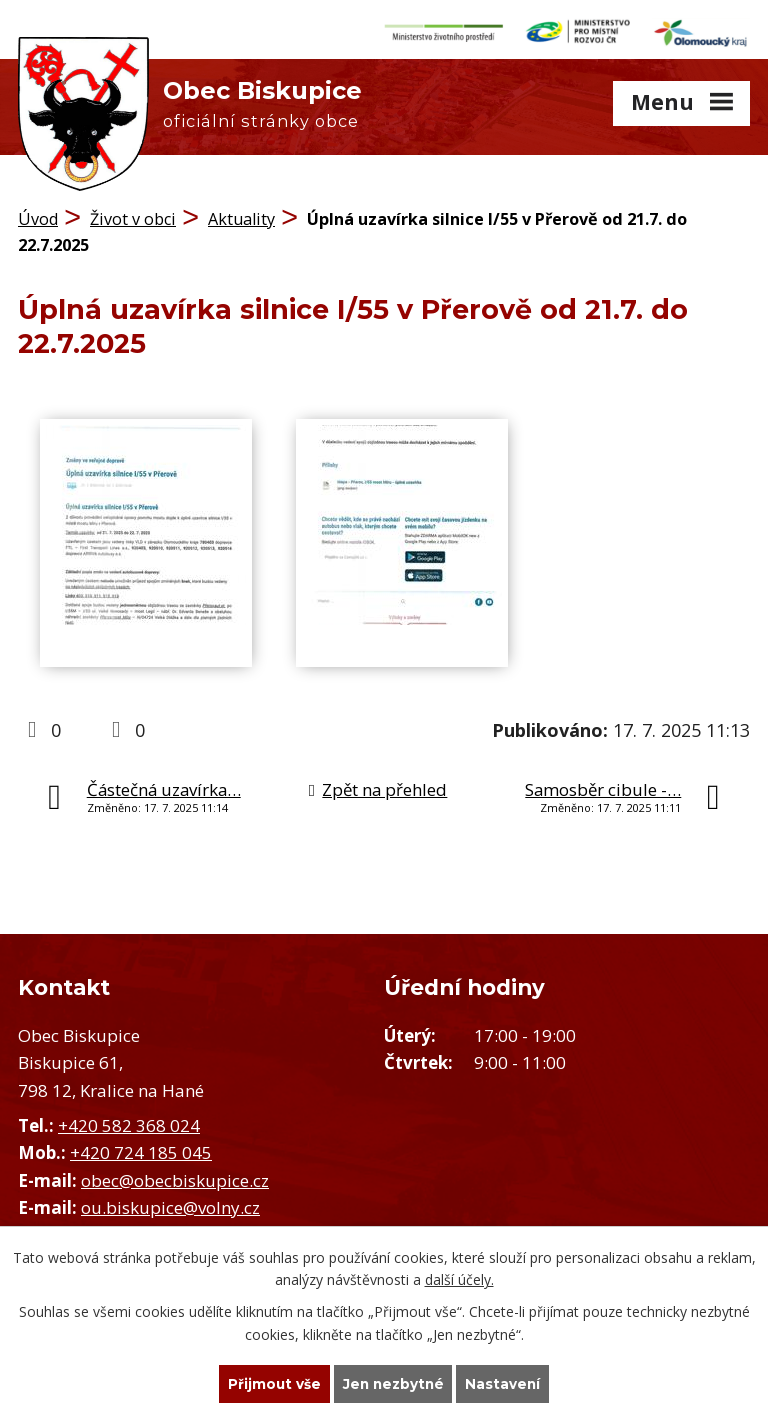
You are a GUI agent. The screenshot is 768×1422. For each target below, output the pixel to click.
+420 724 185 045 (141, 1148)
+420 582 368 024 (129, 1120)
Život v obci (133, 215)
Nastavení (506, 1383)
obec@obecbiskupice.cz (175, 1175)
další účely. (459, 1278)
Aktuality (241, 215)
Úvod (38, 215)
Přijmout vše (272, 1383)
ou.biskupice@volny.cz (170, 1202)
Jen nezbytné (393, 1383)
